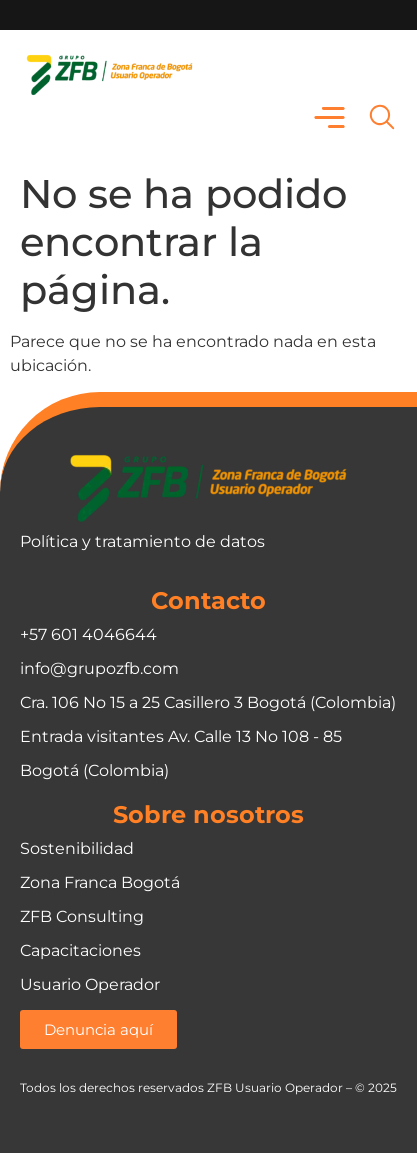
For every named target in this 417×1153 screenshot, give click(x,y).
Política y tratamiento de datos (142, 541)
